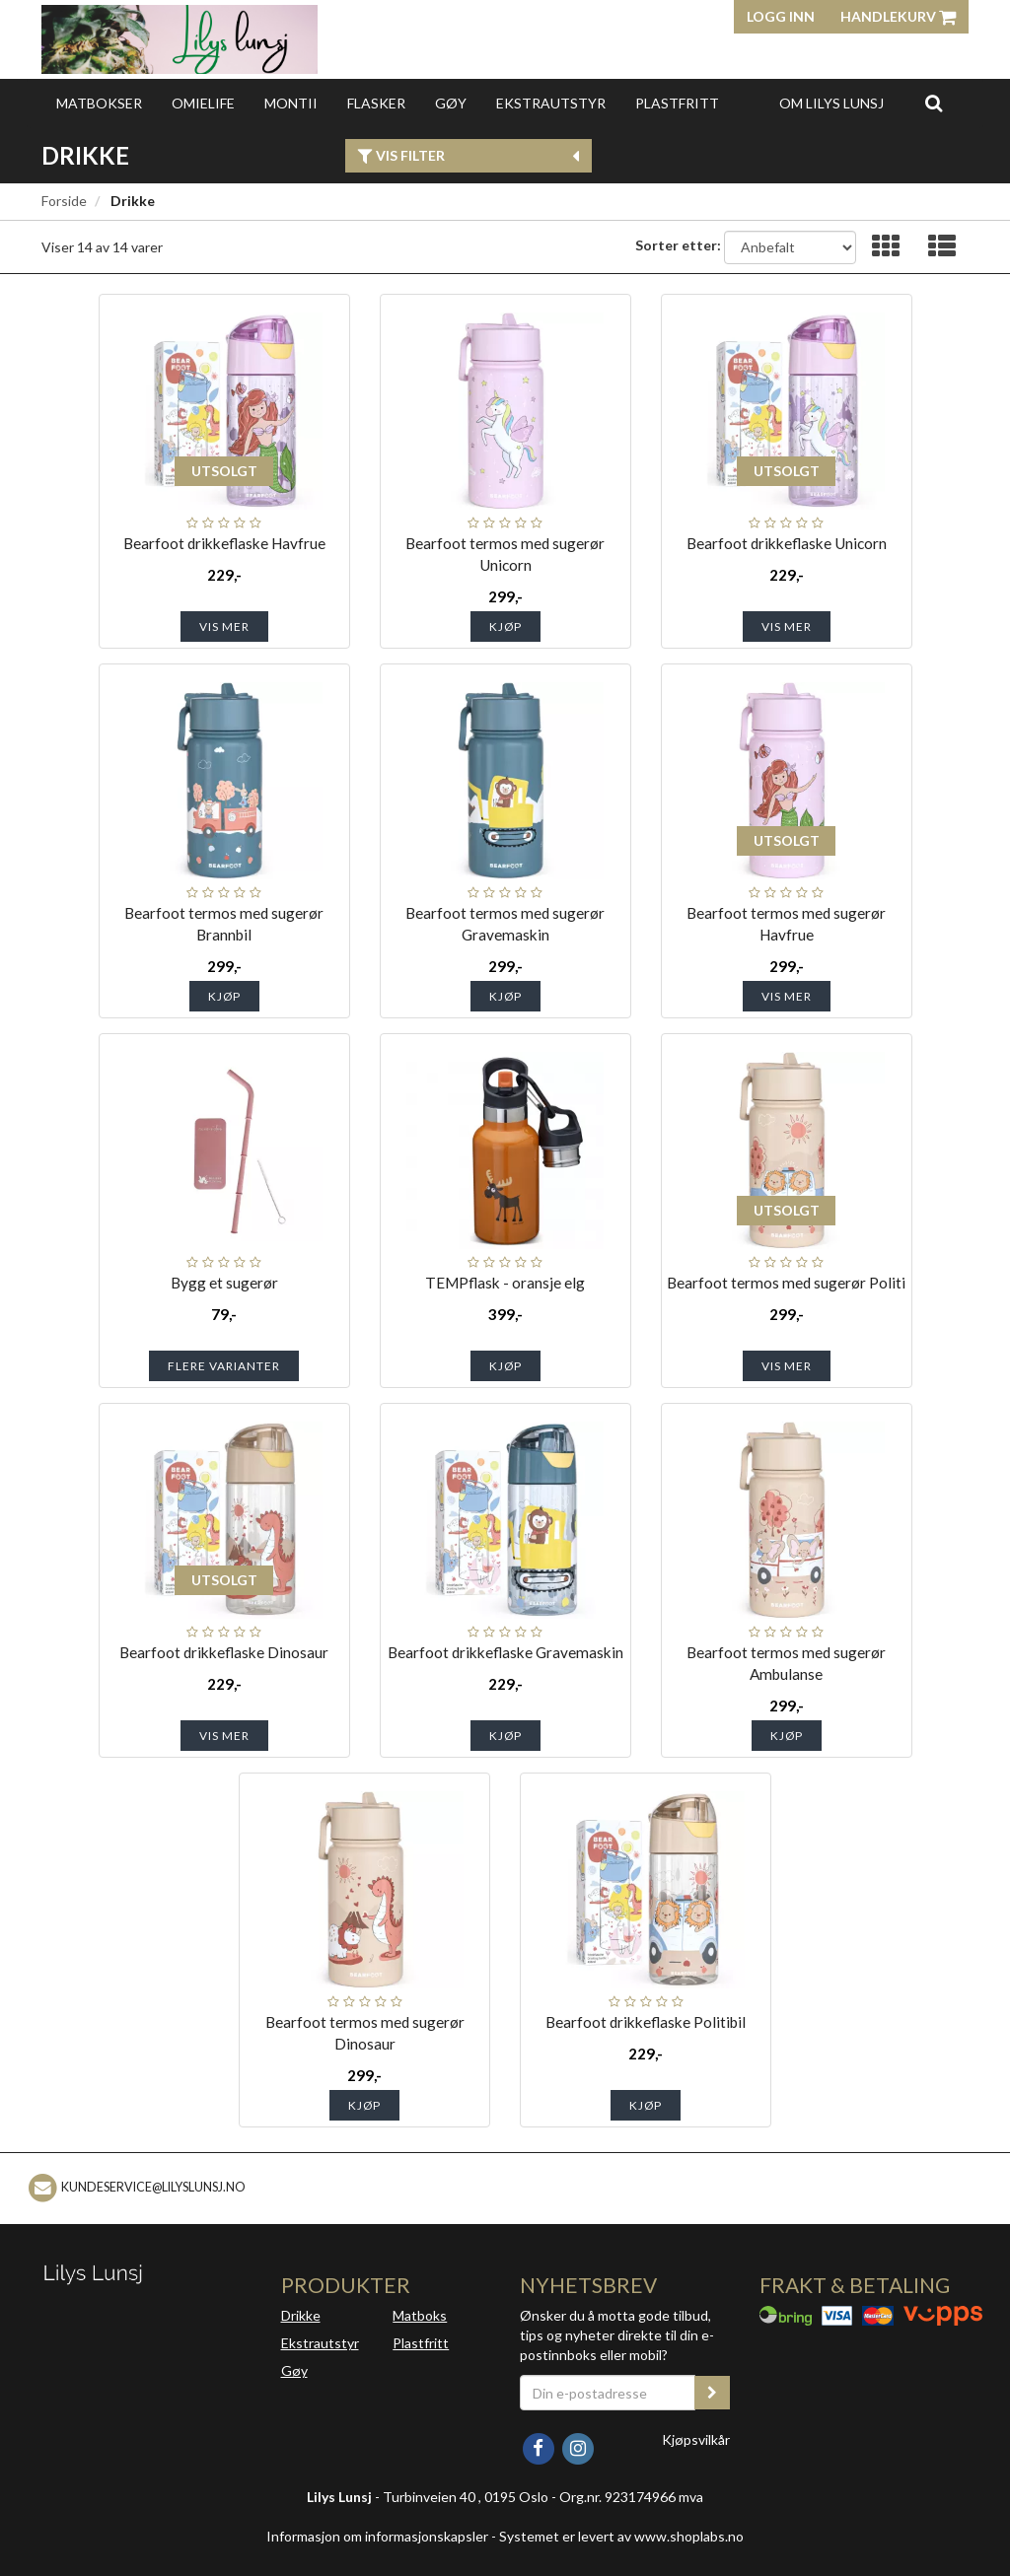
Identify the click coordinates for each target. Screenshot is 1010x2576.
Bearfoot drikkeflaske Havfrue (224, 543)
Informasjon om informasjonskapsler (377, 2536)
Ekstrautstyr (551, 103)
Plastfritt (677, 103)
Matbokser (99, 103)
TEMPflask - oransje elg (505, 1282)
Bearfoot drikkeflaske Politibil (645, 2022)
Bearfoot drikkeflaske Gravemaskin (505, 1652)
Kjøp (505, 626)
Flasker (376, 103)
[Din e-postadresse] (607, 2392)
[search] (933, 102)
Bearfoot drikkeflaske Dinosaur (223, 1652)
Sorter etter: (678, 245)
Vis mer (224, 626)
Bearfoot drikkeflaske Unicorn (786, 543)
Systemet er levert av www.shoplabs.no (621, 2536)
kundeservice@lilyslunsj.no (153, 2187)
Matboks (420, 2315)
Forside (64, 200)
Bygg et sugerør (224, 1282)
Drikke (301, 2315)
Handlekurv (898, 16)
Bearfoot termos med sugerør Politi (786, 1282)
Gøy (451, 103)
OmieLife (203, 103)
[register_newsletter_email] (712, 2392)
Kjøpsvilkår (696, 2439)
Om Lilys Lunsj (831, 103)
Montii (291, 103)
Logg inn (781, 16)
